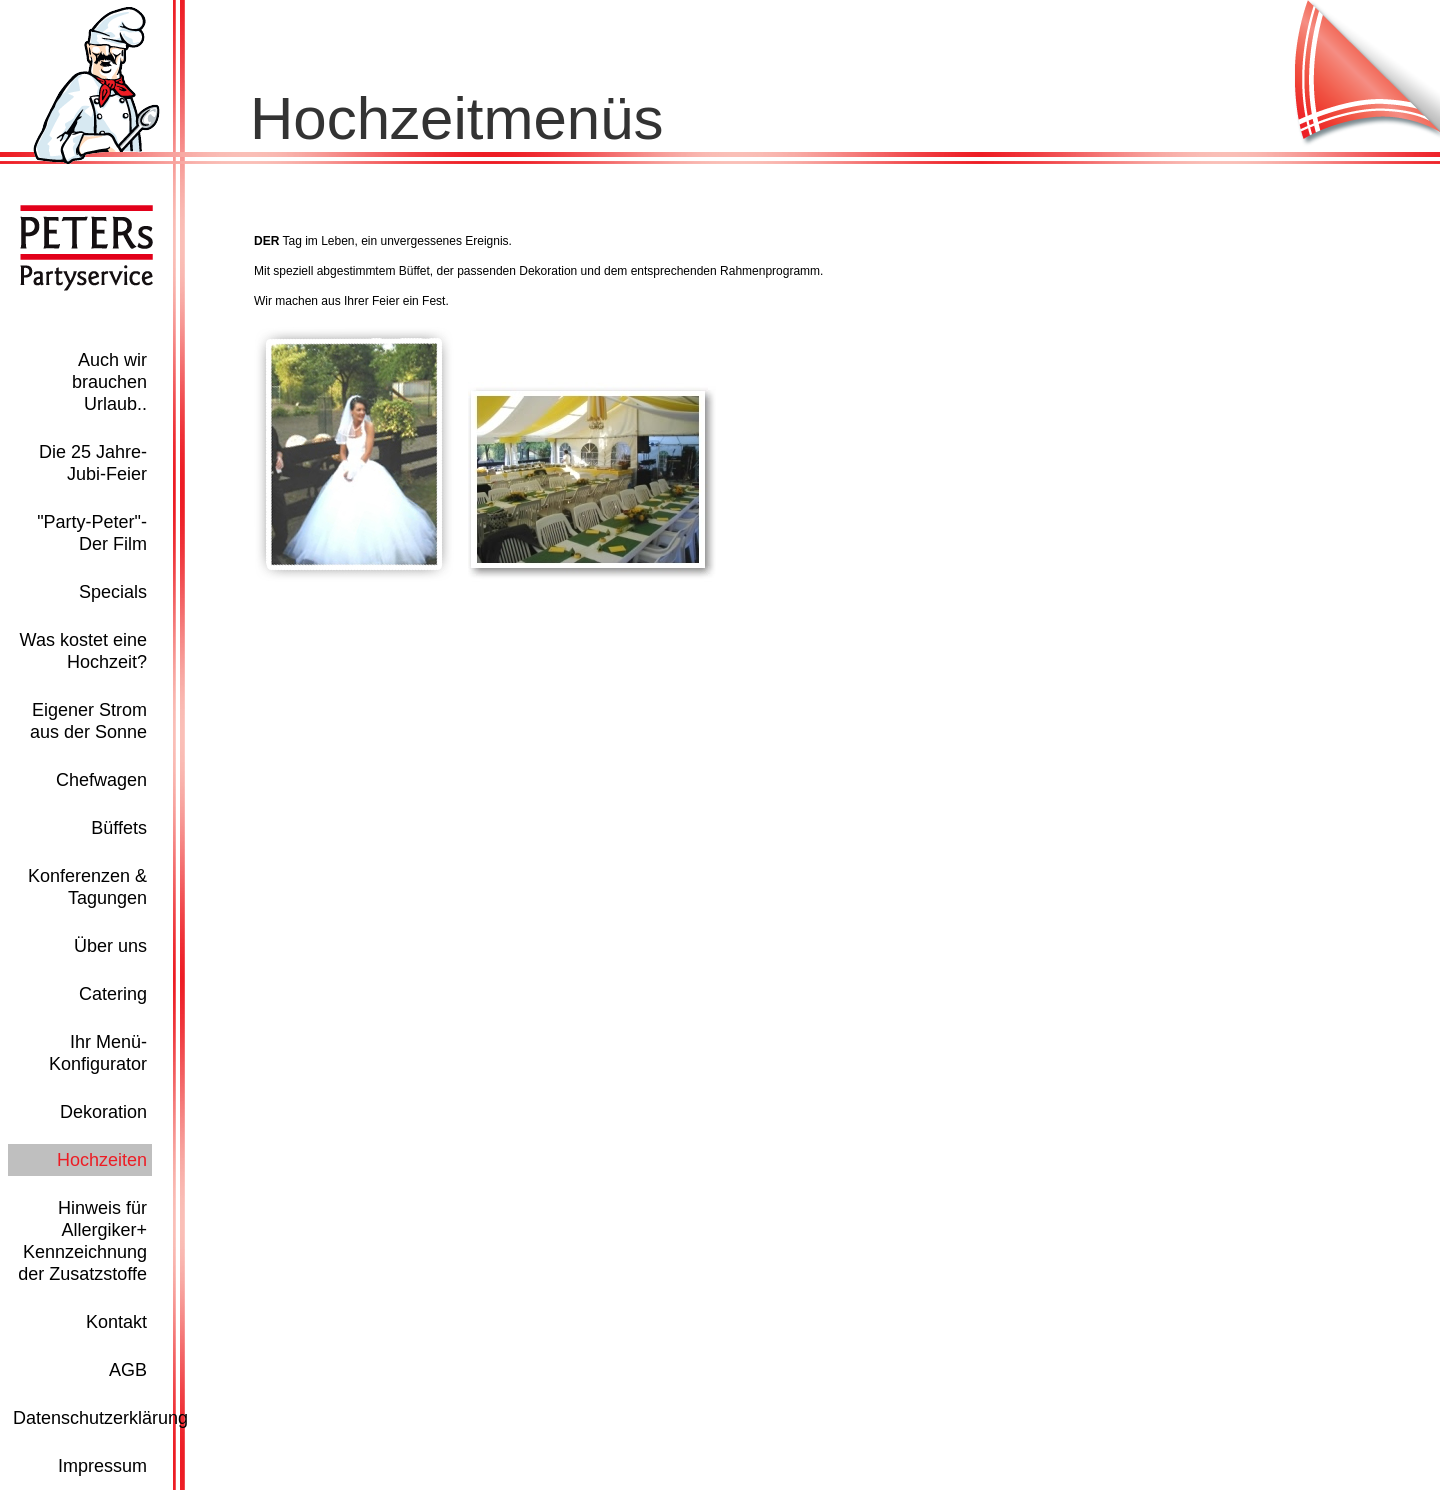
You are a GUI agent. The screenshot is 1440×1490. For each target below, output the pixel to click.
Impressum (102, 1466)
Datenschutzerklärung (100, 1418)
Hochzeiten (102, 1160)
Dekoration (103, 1112)
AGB (128, 1370)
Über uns (110, 946)
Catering (113, 994)
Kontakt (116, 1322)
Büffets (119, 828)
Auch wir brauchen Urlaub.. (109, 382)
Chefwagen (101, 780)
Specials (113, 592)
